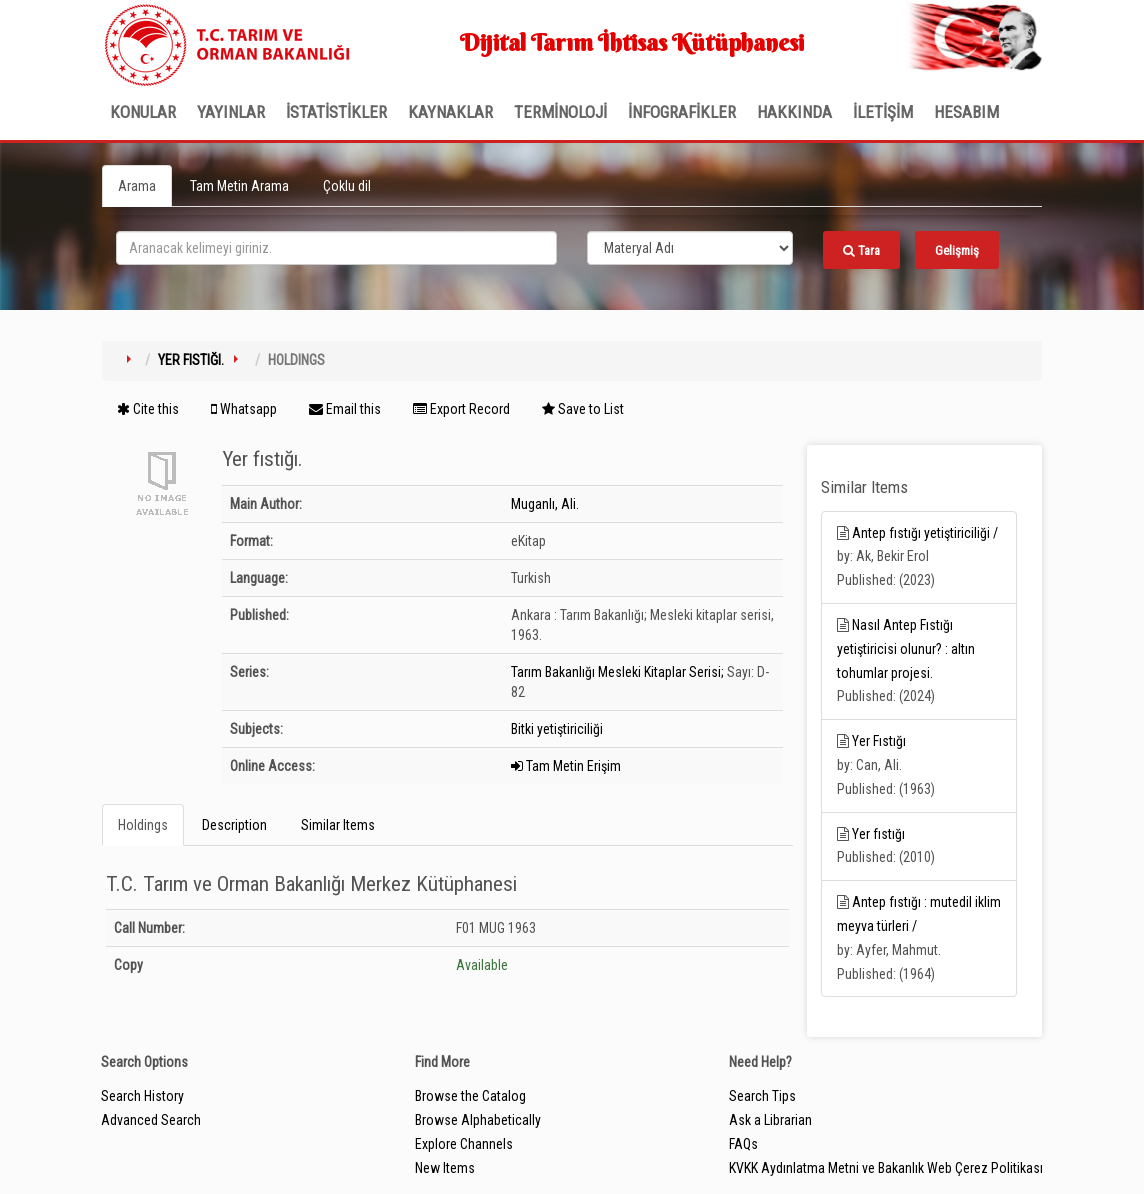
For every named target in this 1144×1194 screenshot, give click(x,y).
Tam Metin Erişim (566, 766)
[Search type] (690, 248)
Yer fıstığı (878, 834)
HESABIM (966, 112)
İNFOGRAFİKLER (682, 112)
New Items (445, 1168)
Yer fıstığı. (191, 360)
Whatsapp (244, 409)
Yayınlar (231, 112)
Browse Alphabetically (478, 1120)
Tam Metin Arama (239, 186)
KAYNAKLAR (450, 112)
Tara (861, 250)
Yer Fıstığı (879, 741)
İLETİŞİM (883, 112)
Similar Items (338, 825)
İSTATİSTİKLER (336, 112)
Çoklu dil (347, 186)
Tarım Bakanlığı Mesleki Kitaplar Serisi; (617, 672)
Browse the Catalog (470, 1096)
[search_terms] (336, 248)
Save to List (583, 409)
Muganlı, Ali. (545, 504)
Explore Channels (464, 1144)
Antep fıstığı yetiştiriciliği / (925, 533)
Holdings (143, 825)
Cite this (148, 409)
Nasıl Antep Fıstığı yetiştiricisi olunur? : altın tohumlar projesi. (906, 649)
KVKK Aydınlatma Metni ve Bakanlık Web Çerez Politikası (886, 1168)
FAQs (743, 1144)
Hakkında (794, 112)
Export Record (461, 409)
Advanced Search (151, 1120)
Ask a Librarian (770, 1120)
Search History (142, 1096)
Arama (137, 186)
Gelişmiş (957, 250)
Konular (143, 112)
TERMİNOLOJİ (560, 112)
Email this (345, 409)
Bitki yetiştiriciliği (557, 729)
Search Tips (762, 1096)
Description (234, 825)
